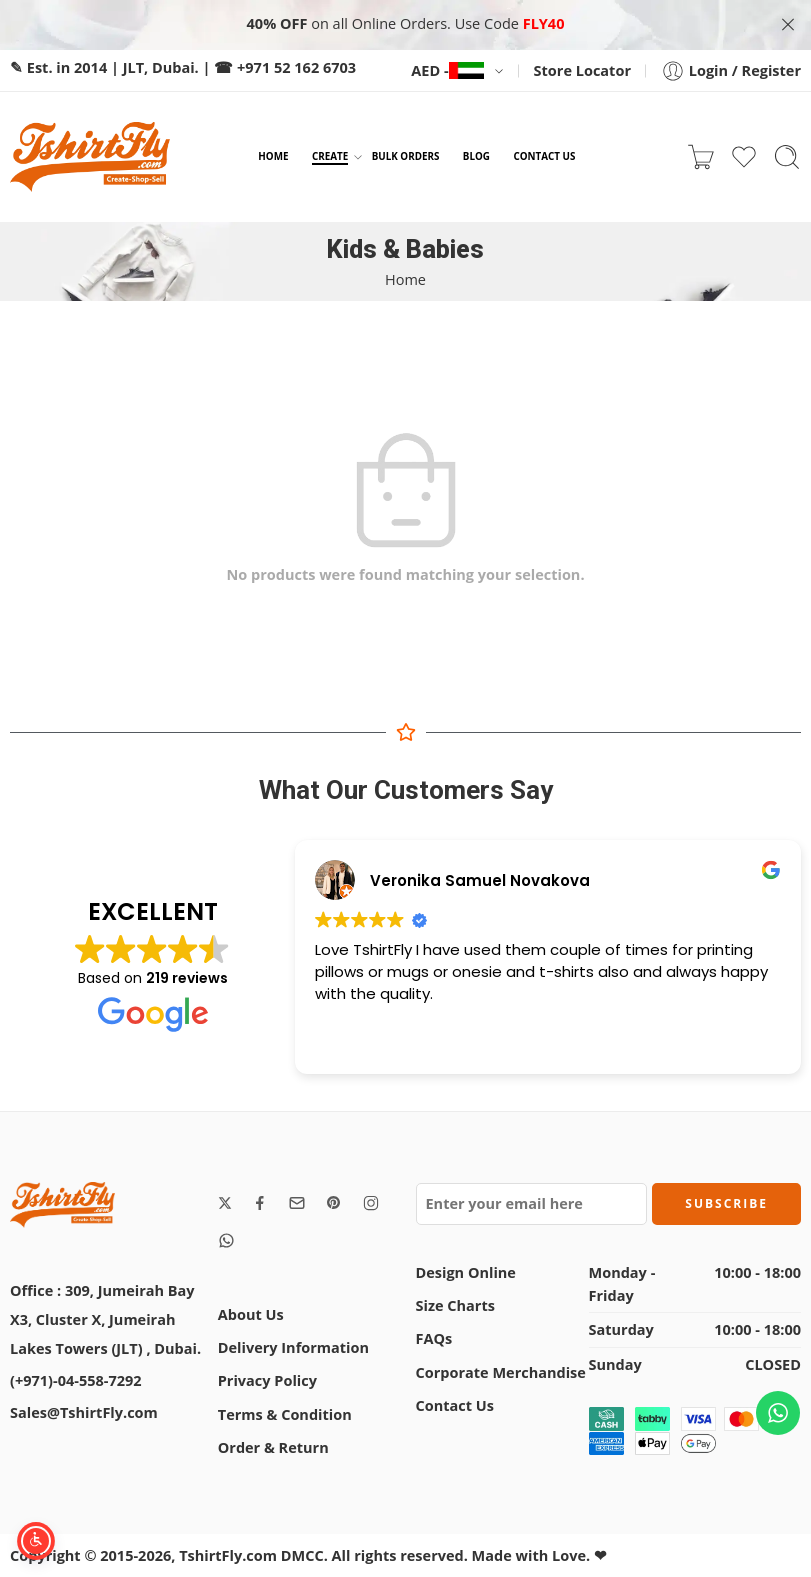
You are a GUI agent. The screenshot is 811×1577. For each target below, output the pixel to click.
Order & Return (273, 1447)
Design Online (466, 1272)
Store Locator (582, 70)
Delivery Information (293, 1347)
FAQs (434, 1338)
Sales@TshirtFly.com (84, 1412)
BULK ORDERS (406, 156)
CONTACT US (544, 156)
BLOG (476, 156)
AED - (447, 70)
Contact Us (455, 1405)
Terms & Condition (285, 1414)
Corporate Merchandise (501, 1372)
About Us (251, 1314)
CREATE (330, 157)
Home (405, 279)
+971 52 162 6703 (296, 67)
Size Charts (455, 1305)
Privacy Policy (267, 1380)
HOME (273, 156)
